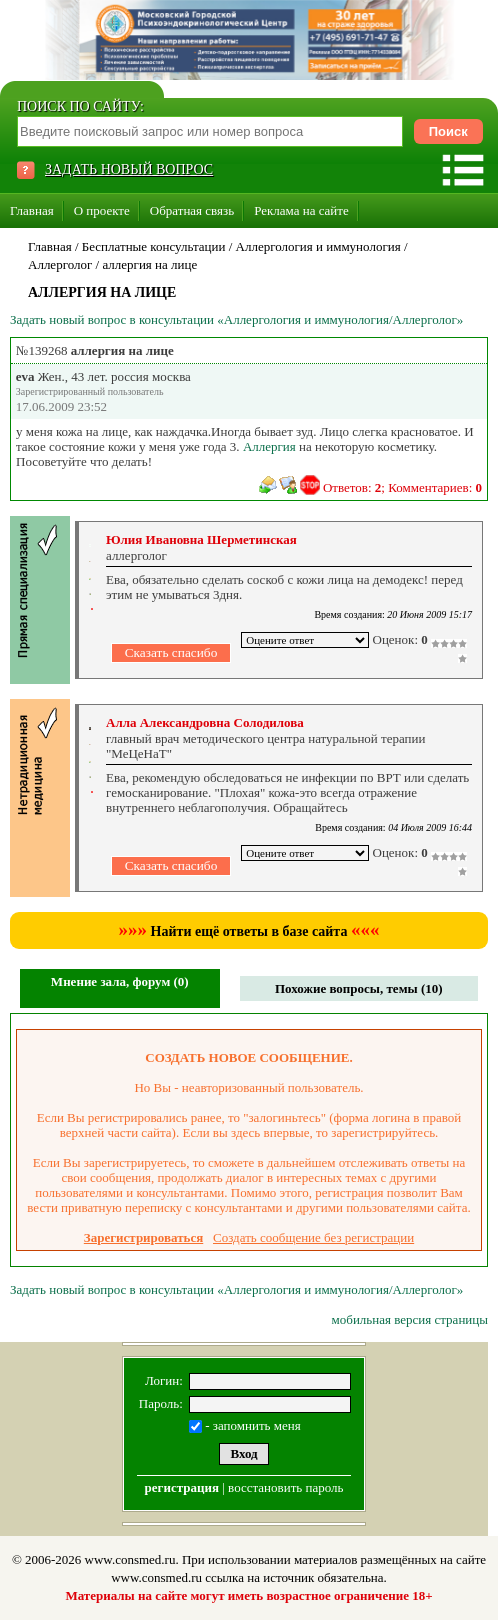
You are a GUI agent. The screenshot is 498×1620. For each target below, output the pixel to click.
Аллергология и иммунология (318, 246)
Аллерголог (60, 264)
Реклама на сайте (301, 210)
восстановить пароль (285, 1487)
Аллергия (269, 446)
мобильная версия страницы (410, 1319)
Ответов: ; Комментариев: (402, 487)
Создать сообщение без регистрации (313, 1237)
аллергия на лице (149, 264)
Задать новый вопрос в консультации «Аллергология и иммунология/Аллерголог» (236, 319)
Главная (32, 210)
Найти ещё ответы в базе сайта (249, 931)
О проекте (102, 210)
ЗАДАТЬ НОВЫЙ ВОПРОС (129, 169)
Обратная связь (192, 210)
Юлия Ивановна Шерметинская (201, 539)
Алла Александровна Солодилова (205, 722)
